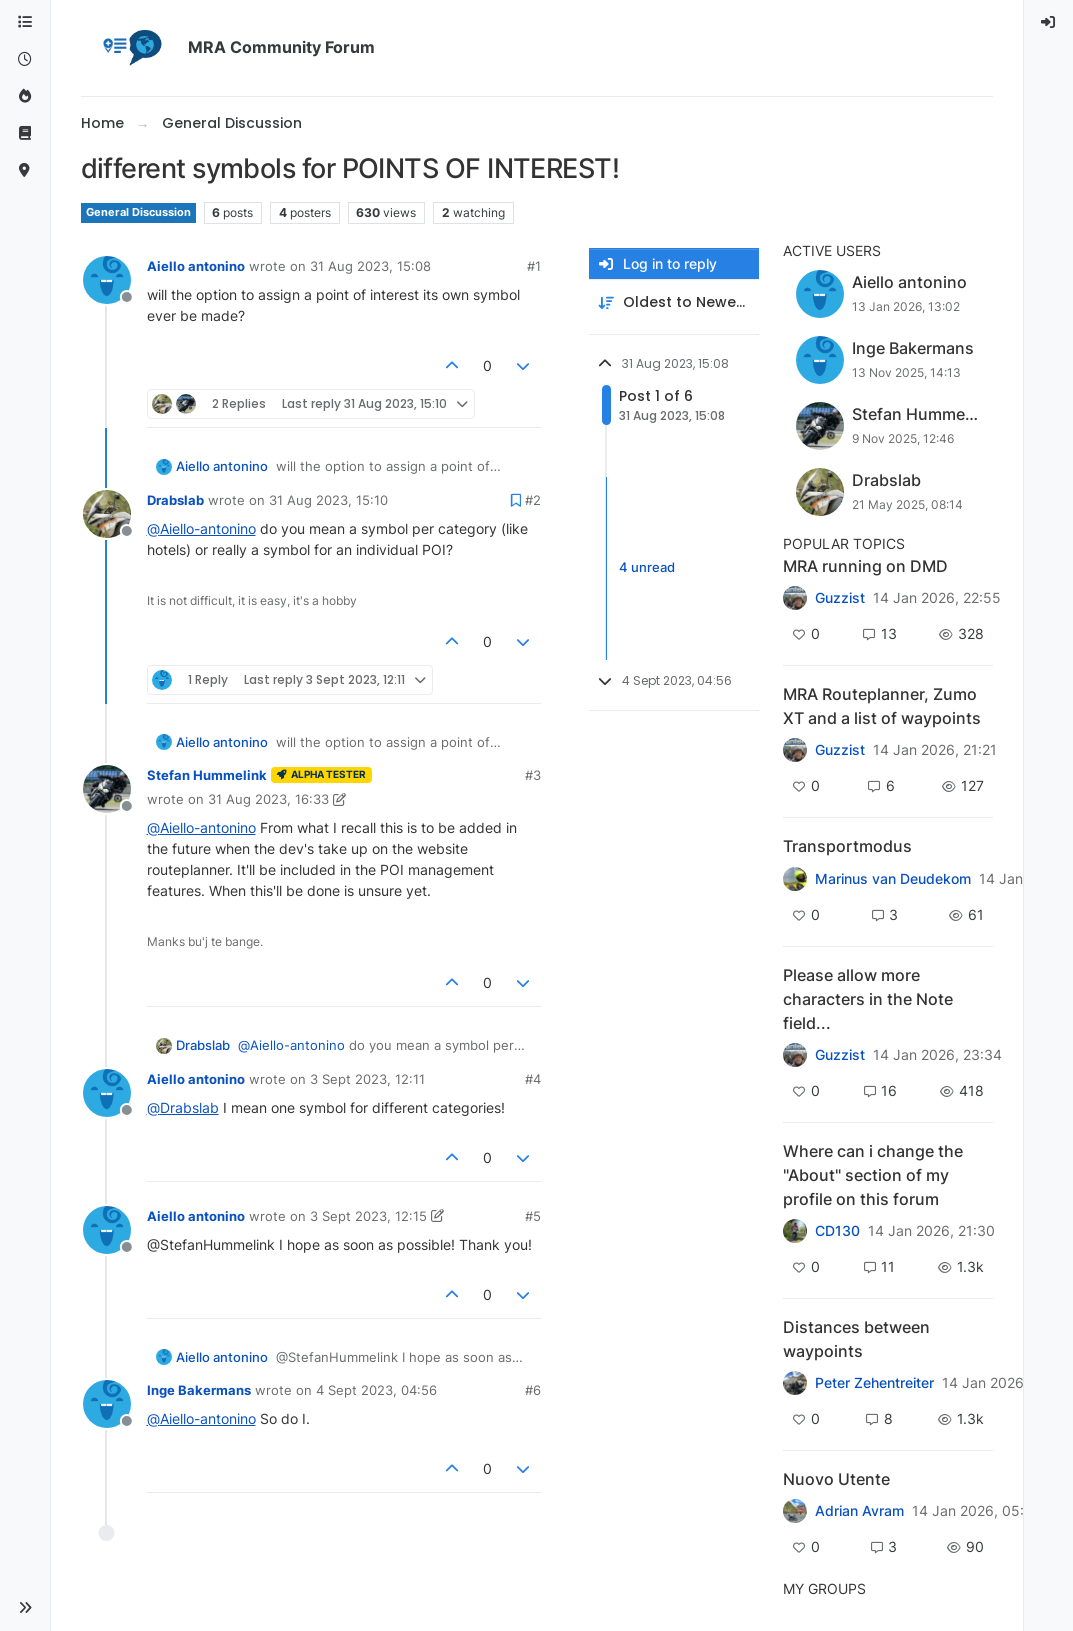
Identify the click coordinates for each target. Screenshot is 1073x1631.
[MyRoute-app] (25, 170)
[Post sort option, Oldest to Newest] (674, 302)
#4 (533, 1079)
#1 (534, 266)
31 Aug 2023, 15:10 (328, 500)
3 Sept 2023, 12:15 (368, 1216)
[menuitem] (1049, 22)
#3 (533, 775)
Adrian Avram (859, 1511)
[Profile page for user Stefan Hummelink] (107, 789)
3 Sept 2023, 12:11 (367, 1079)
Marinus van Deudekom (893, 879)
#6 (533, 1390)
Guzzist (840, 598)
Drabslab (175, 500)
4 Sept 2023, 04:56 (376, 1390)
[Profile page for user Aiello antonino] (107, 280)
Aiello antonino (196, 266)
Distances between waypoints (856, 1339)
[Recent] (25, 59)
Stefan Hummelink (207, 775)
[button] (25, 1608)
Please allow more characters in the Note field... (868, 999)
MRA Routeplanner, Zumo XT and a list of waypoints (882, 706)
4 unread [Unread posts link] (647, 568)
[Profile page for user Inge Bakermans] (107, 1404)
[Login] (1049, 22)
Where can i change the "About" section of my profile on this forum (873, 1175)
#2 (533, 500)
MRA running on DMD (865, 566)
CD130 (837, 1231)
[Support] (25, 133)
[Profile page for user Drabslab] (107, 514)
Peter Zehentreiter (874, 1383)
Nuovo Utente (836, 1479)
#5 (533, 1216)
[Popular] (25, 96)
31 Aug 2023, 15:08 (370, 266)
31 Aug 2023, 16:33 (268, 799)
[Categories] (25, 22)
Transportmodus (847, 846)
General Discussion (138, 212)
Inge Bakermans (199, 1390)
